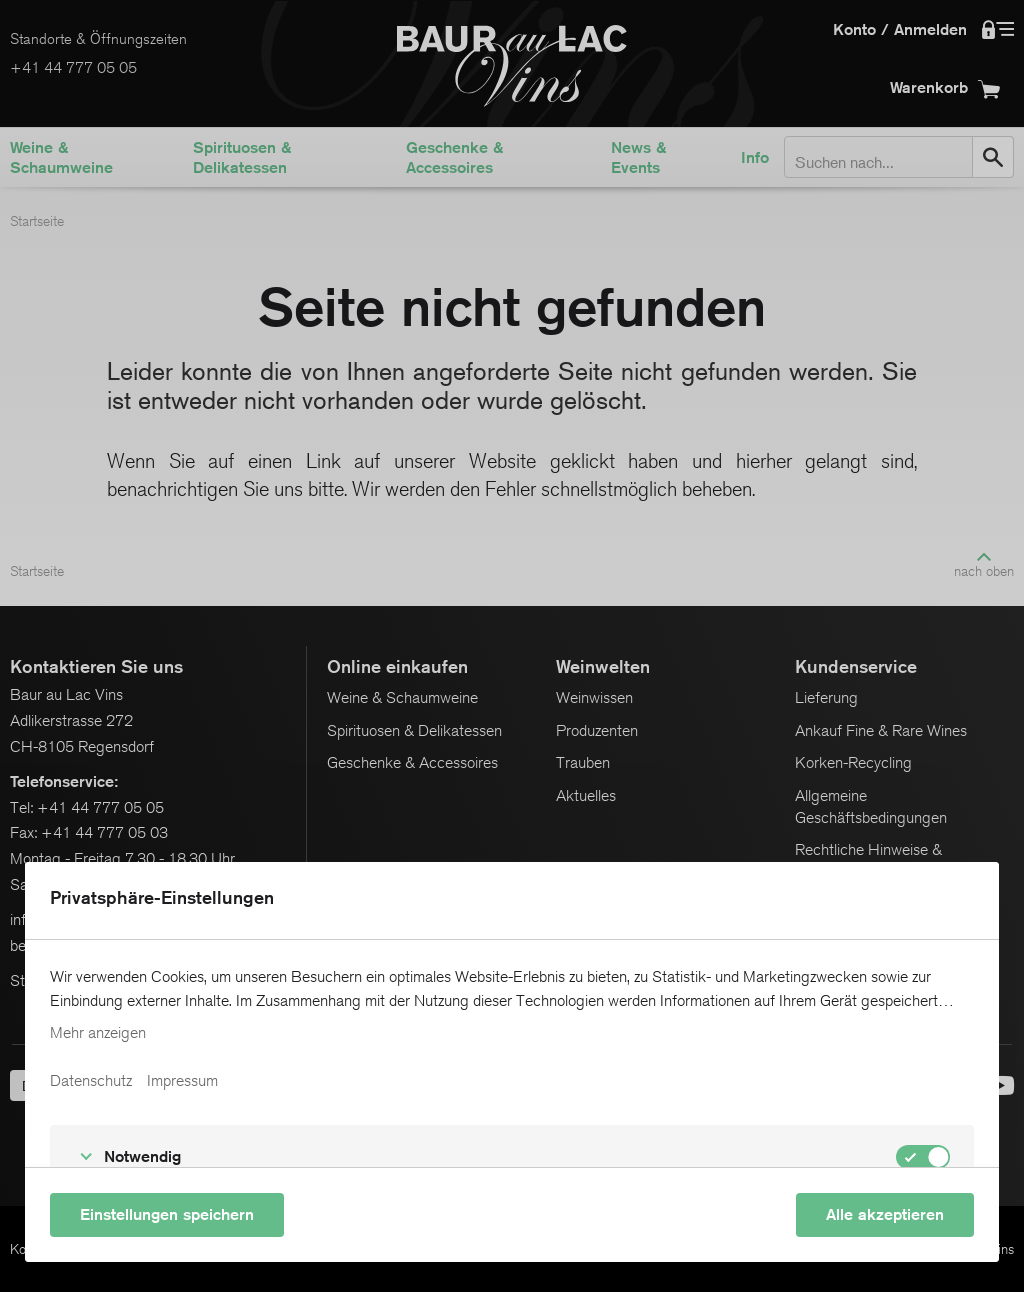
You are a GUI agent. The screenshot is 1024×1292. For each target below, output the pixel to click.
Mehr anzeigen (98, 1033)
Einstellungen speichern (167, 1214)
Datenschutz (91, 1081)
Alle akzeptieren (885, 1214)
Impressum (182, 1081)
